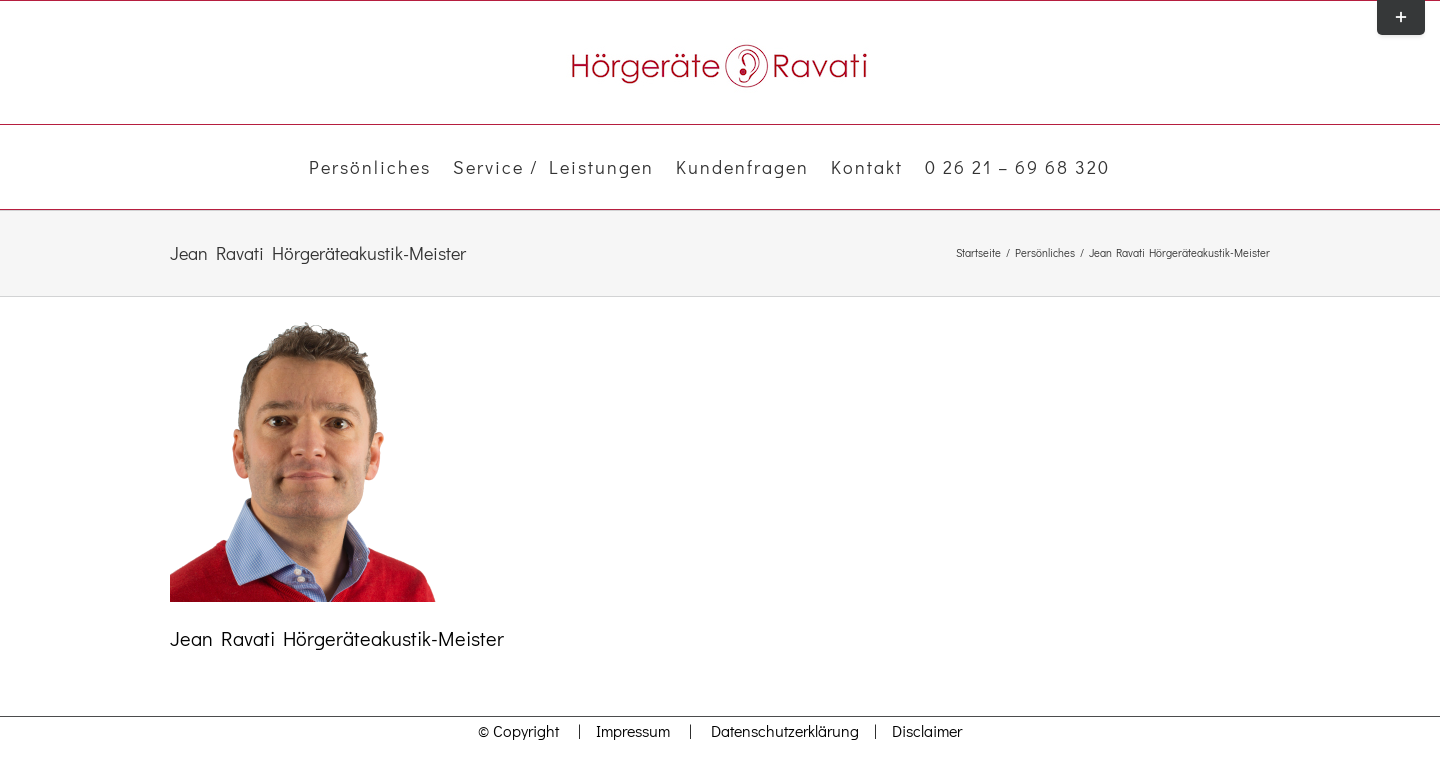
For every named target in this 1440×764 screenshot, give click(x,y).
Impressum (627, 730)
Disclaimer (927, 730)
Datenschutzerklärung (785, 730)
